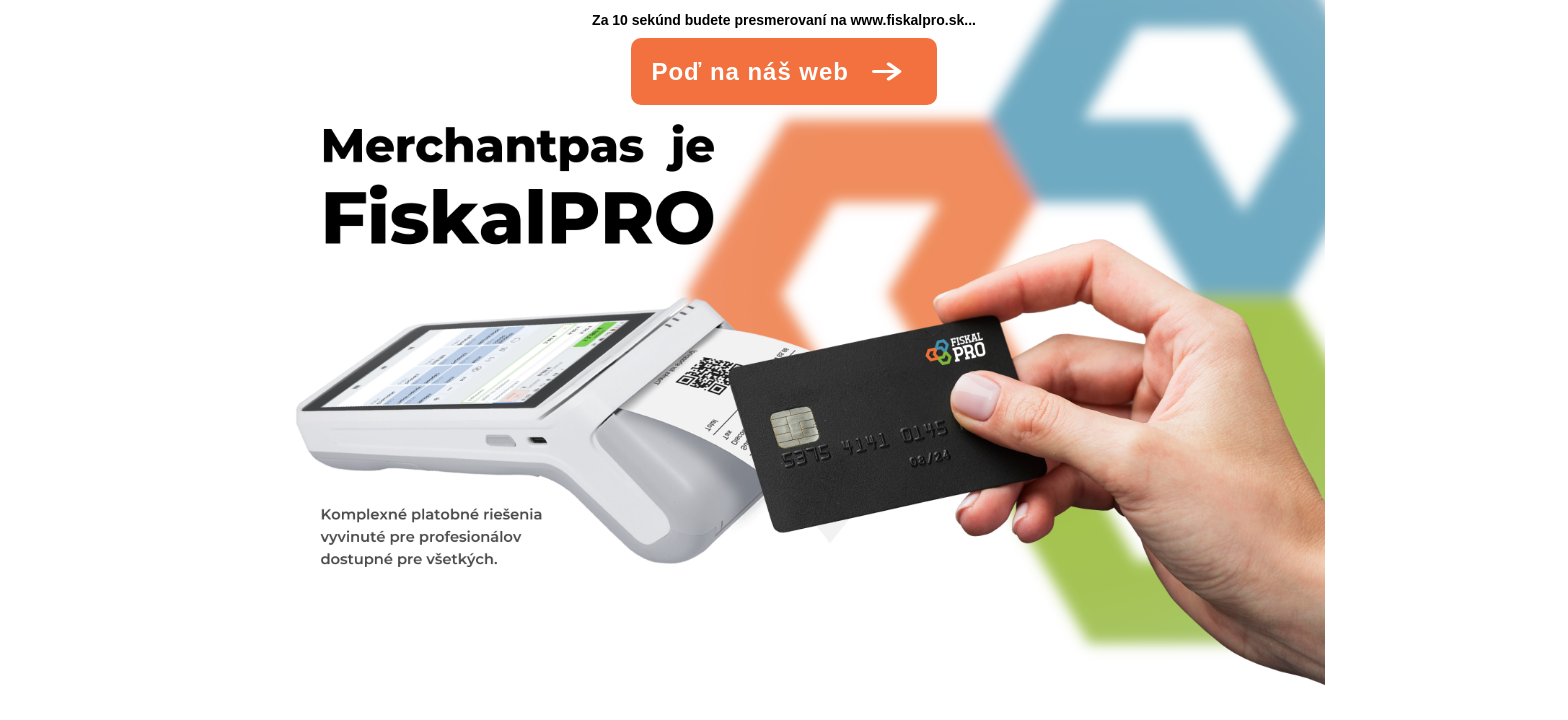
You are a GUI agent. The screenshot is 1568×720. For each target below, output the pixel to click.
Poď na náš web (789, 71)
